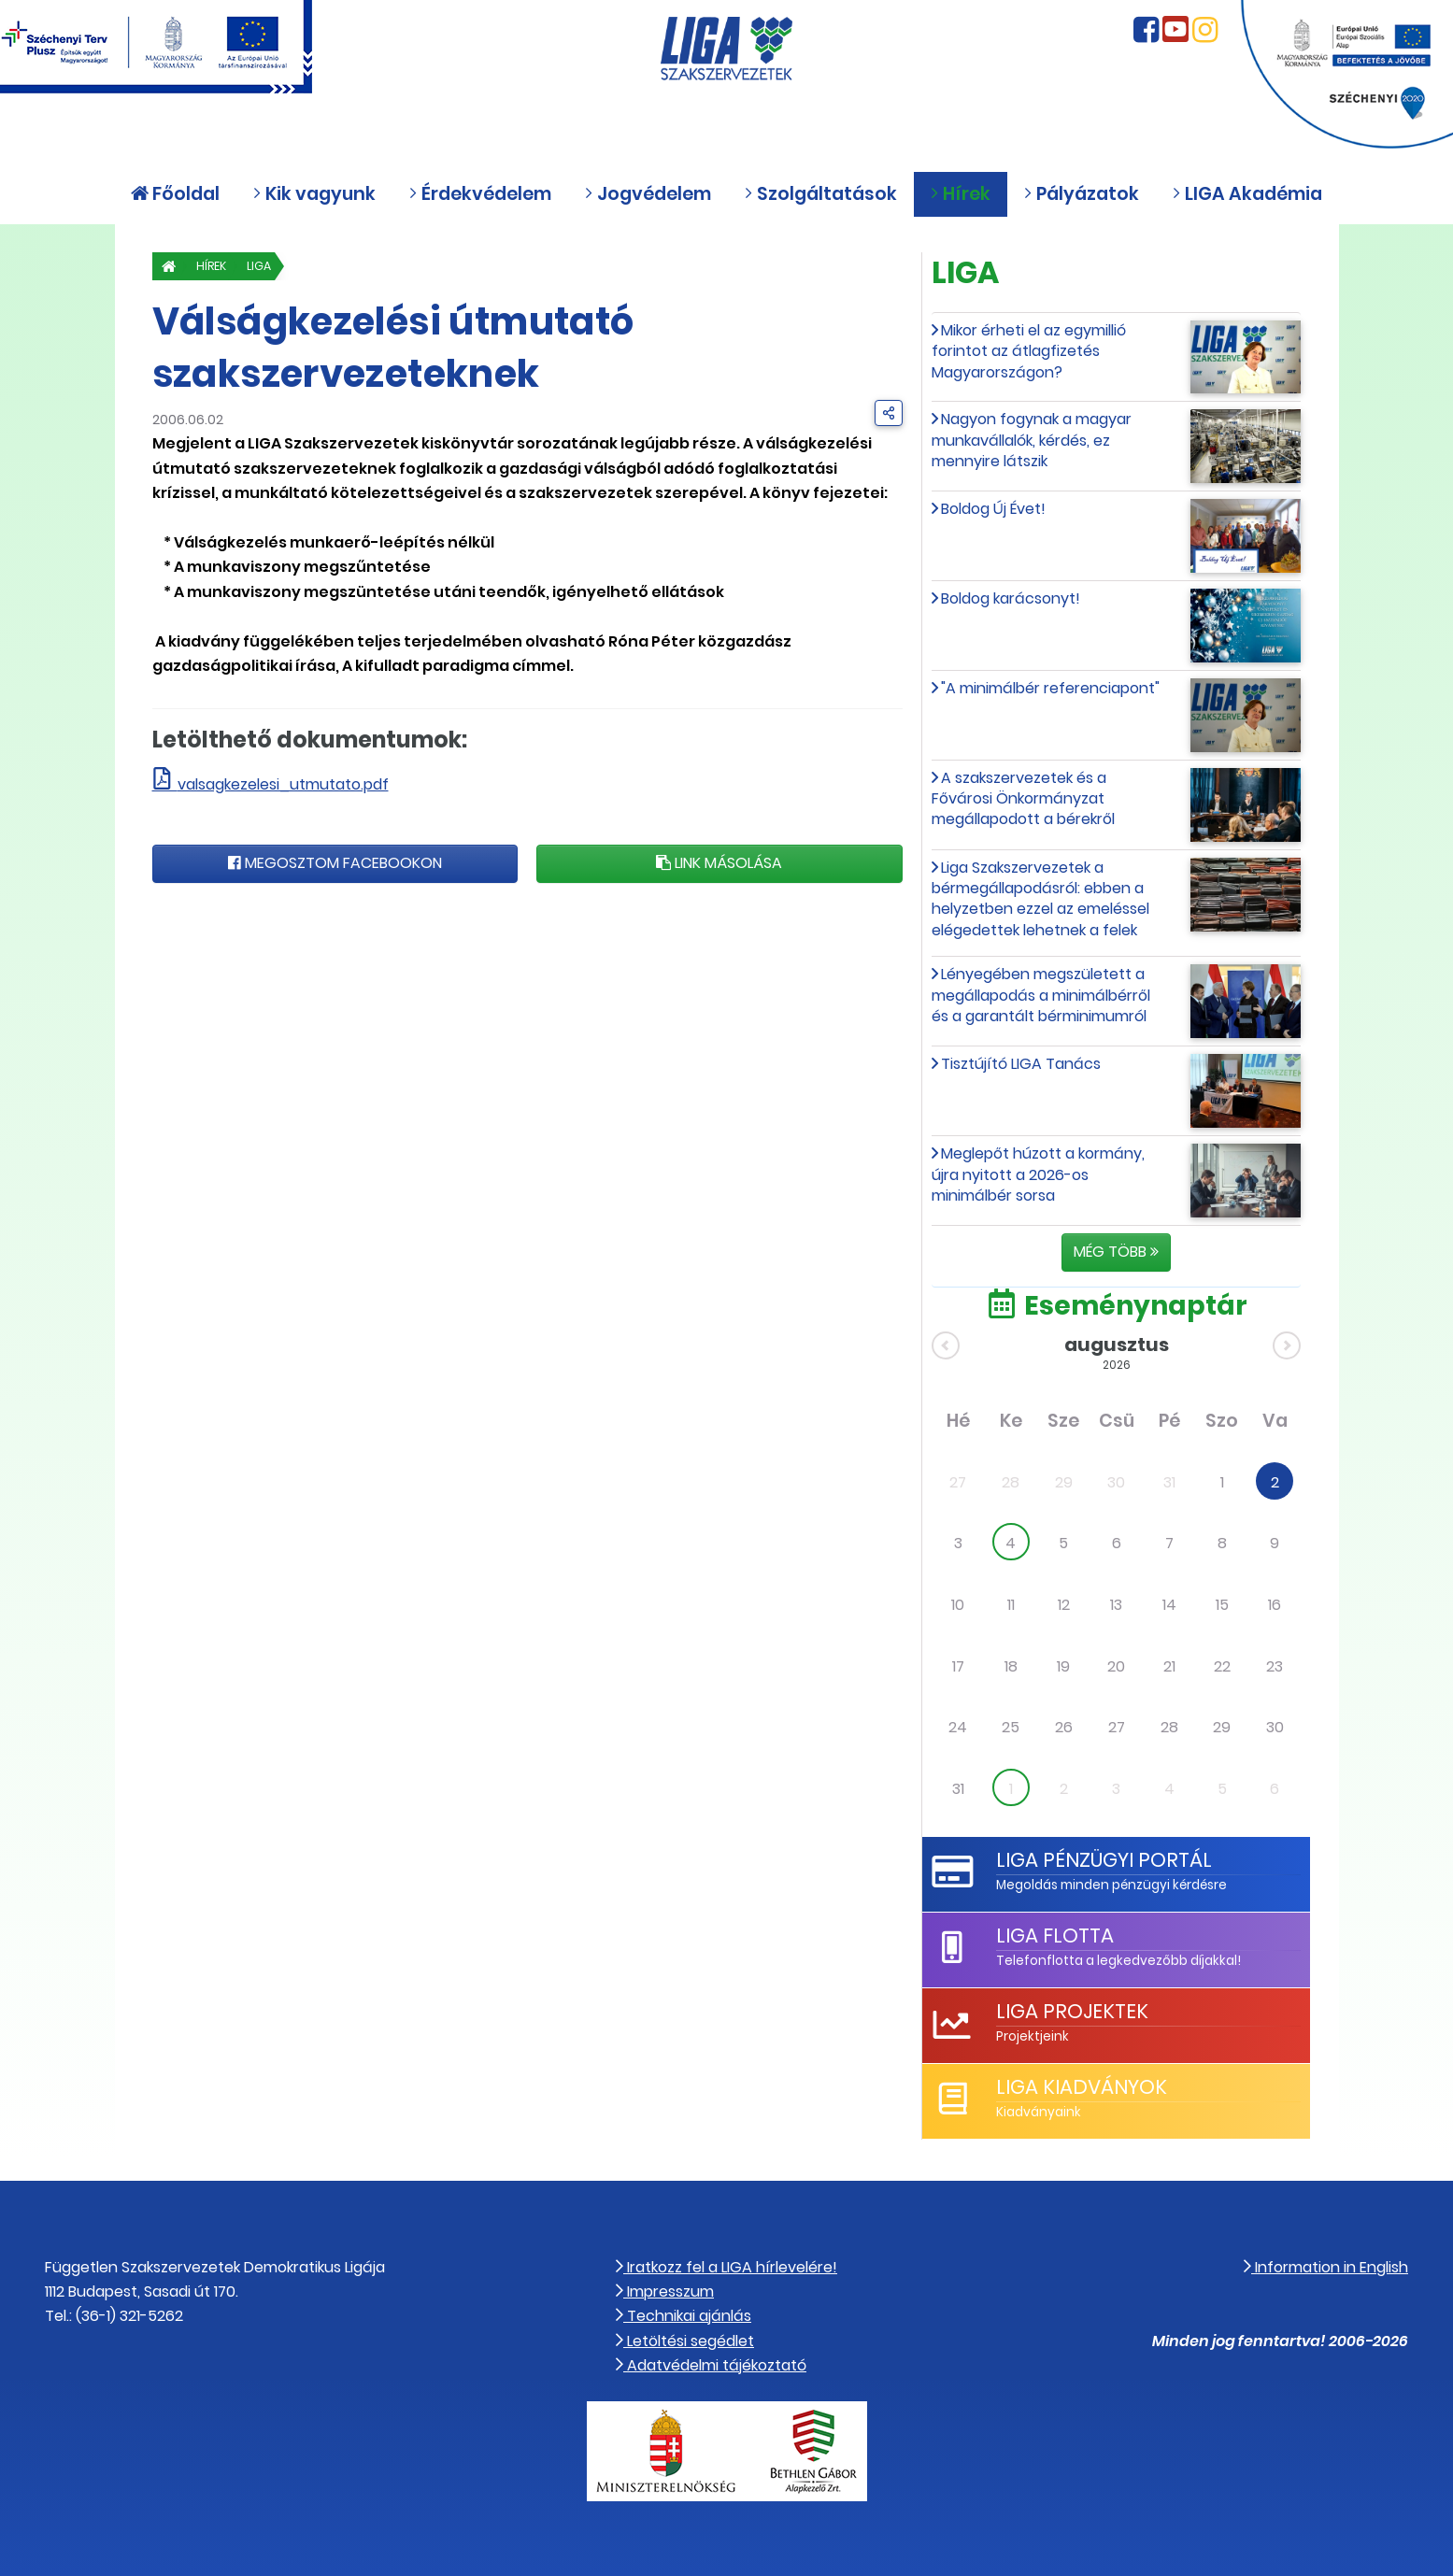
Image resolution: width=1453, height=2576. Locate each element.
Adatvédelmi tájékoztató (711, 2365)
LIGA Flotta (1054, 1935)
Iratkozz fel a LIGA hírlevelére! (726, 2267)
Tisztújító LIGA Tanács (1021, 1064)
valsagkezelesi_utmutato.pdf (283, 784)
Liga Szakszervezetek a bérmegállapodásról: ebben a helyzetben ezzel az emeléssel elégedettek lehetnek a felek (1040, 899)
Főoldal (175, 193)
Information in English (1326, 2267)
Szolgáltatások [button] (820, 193)
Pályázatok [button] (1081, 193)
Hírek (217, 266)
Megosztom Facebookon (335, 863)
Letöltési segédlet (685, 2341)
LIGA (270, 266)
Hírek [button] (960, 193)
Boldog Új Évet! (993, 508)
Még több (1116, 1251)
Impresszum (665, 2291)
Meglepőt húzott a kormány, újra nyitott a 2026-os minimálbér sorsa (1038, 1174)
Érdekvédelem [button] (479, 193)
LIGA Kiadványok (1080, 2086)
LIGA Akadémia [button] (1247, 193)
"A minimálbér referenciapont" (1050, 688)
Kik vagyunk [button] (314, 193)
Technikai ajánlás (683, 2316)
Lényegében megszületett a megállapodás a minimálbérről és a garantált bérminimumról (1041, 995)
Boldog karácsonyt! (1010, 598)
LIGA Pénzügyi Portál (1103, 1859)
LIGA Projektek (1071, 2011)
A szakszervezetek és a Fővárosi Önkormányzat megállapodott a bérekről (1023, 799)
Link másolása (719, 863)
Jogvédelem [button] (647, 193)
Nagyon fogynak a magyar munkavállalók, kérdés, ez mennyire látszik (1032, 440)
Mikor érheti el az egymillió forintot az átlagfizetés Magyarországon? (1029, 351)
